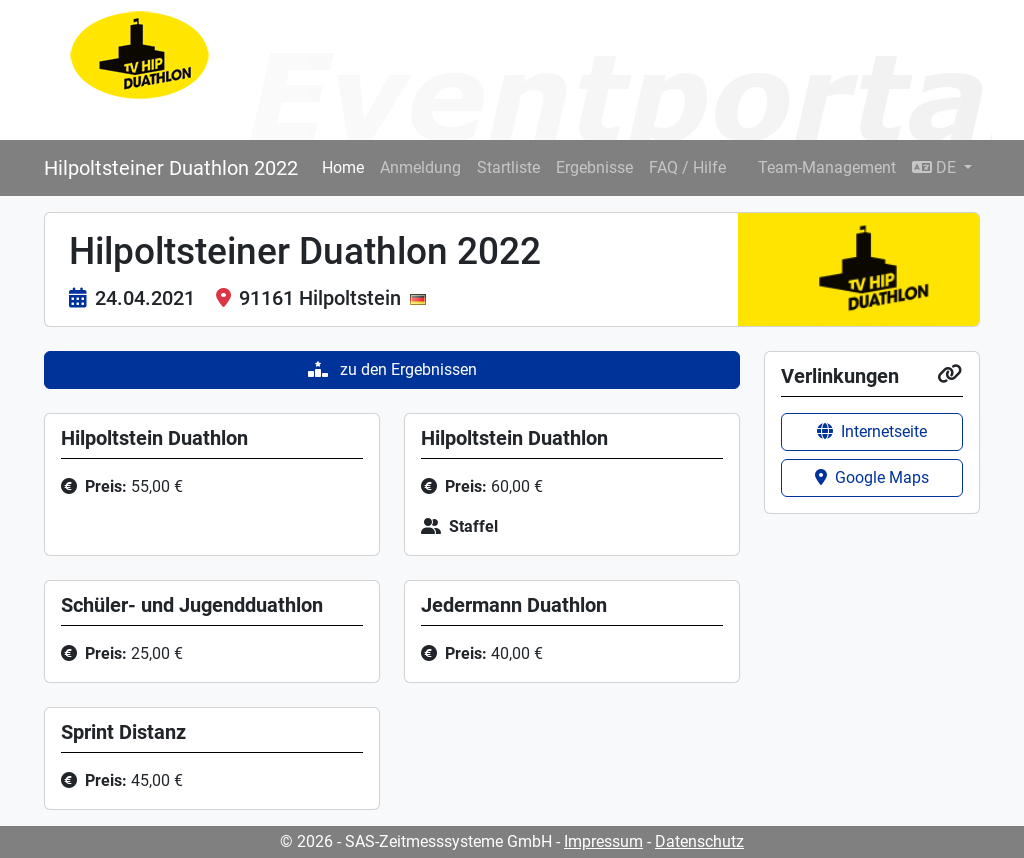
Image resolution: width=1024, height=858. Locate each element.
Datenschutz (699, 841)
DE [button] (936, 167)
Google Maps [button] (872, 477)
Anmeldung (420, 167)
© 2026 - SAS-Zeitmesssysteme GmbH (416, 841)
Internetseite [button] (872, 431)
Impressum (603, 841)
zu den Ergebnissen (392, 369)
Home (343, 167)
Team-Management (827, 167)
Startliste (508, 167)
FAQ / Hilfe (687, 167)
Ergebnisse (594, 167)
